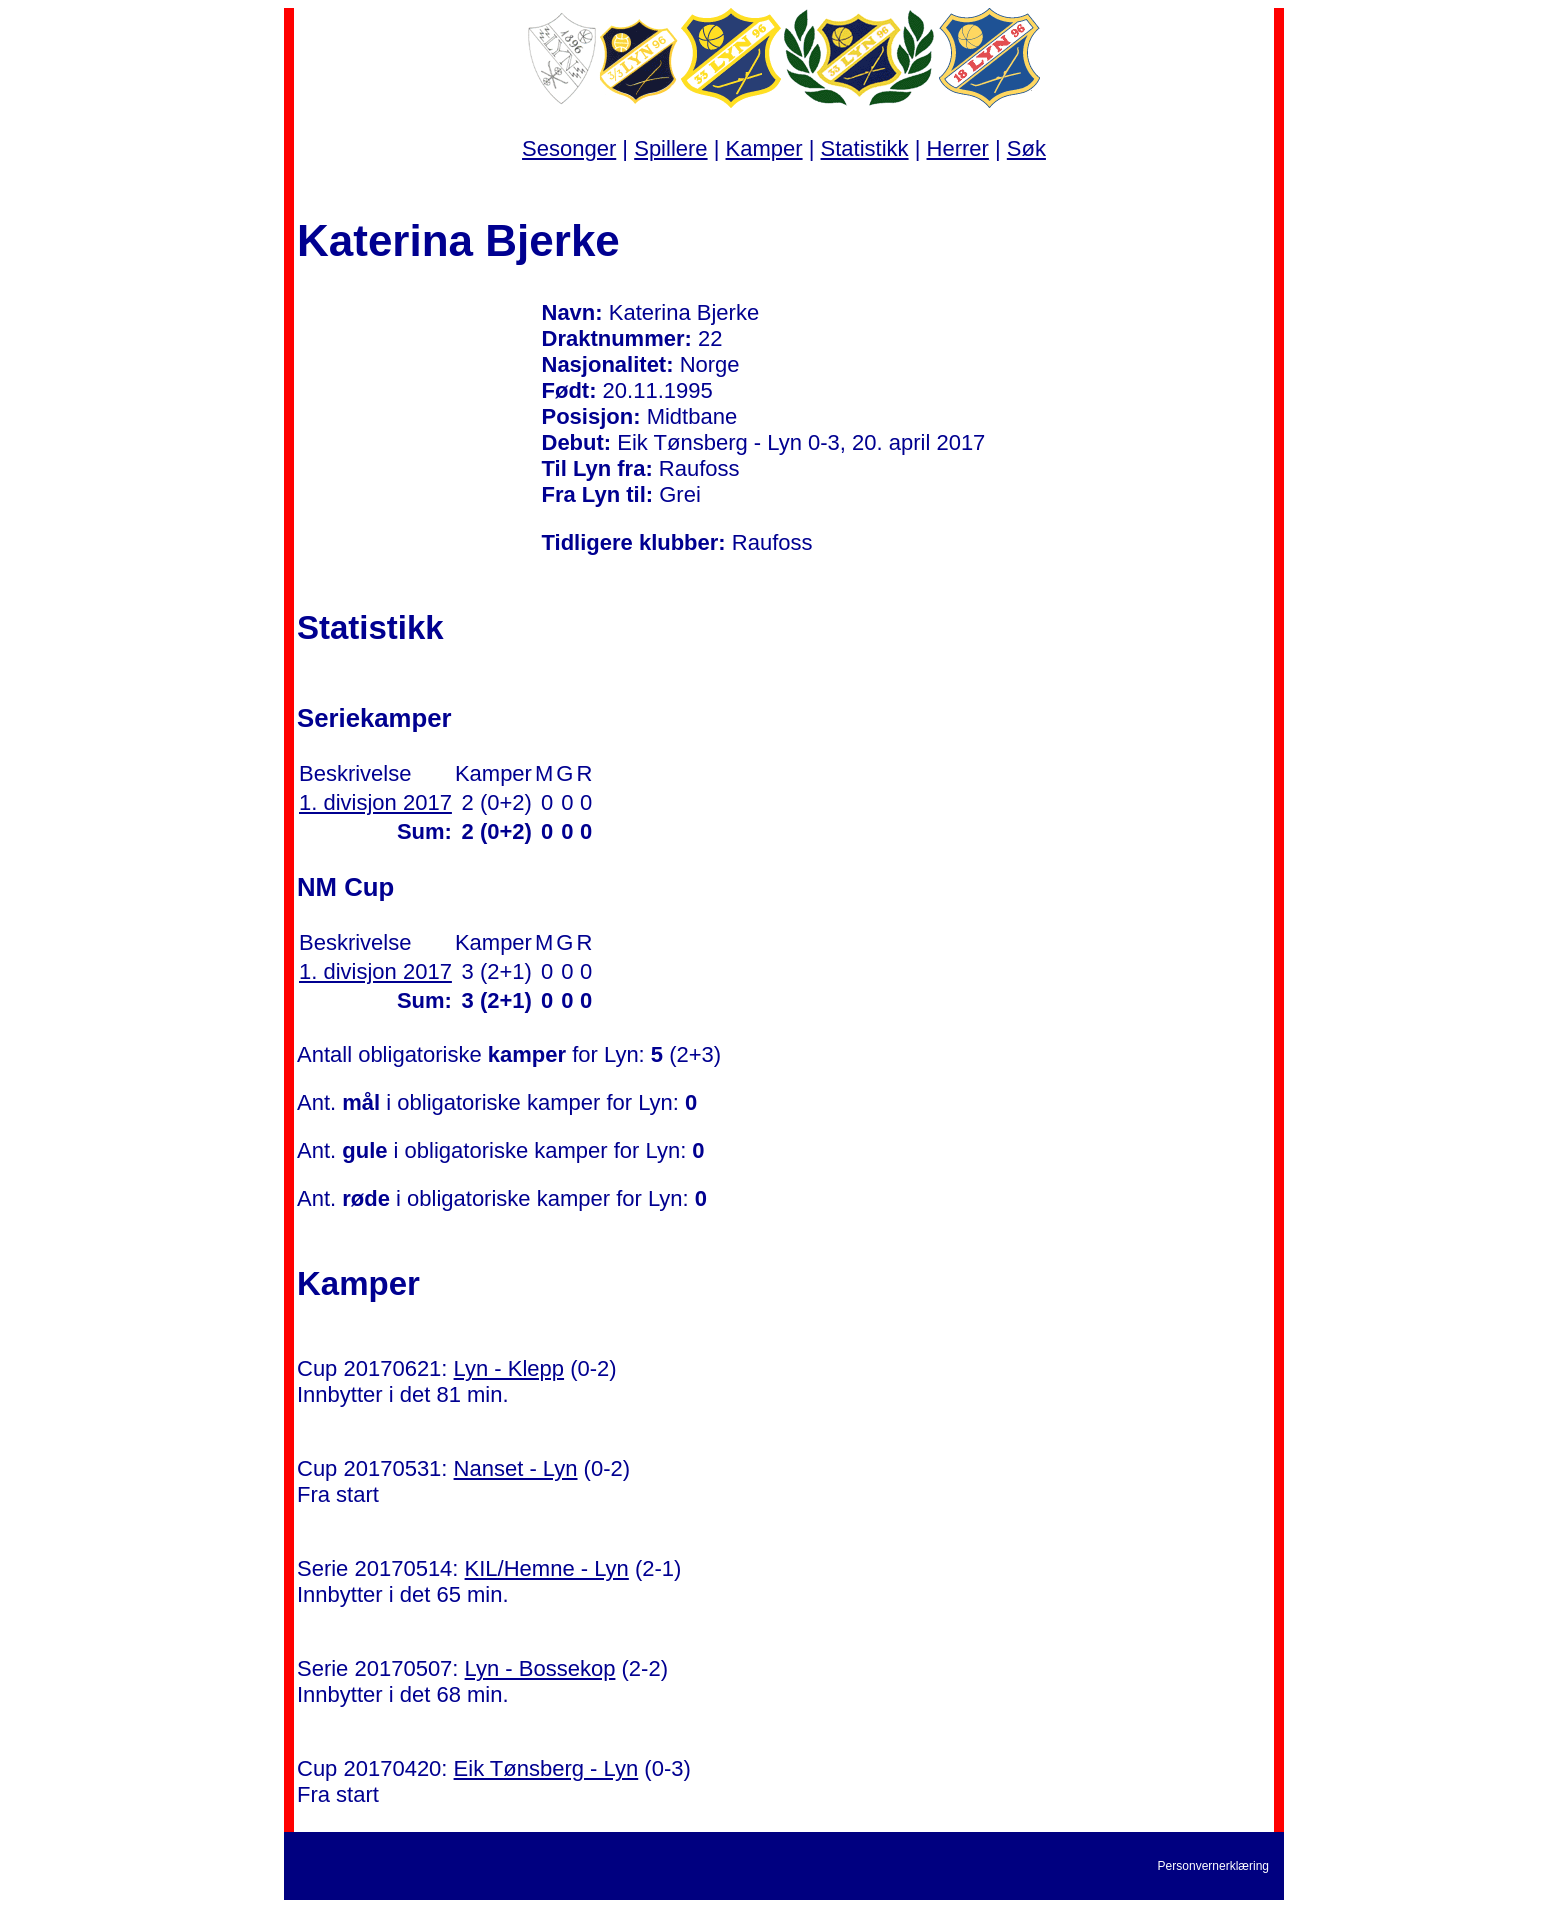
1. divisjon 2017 (375, 802)
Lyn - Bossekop (540, 1668)
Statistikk (865, 148)
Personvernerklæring (1213, 1866)
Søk (1026, 148)
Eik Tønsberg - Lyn (546, 1768)
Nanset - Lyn (516, 1468)
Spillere (670, 148)
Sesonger (569, 148)
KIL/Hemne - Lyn (547, 1568)
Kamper (764, 148)
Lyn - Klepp (509, 1368)
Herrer (958, 148)
